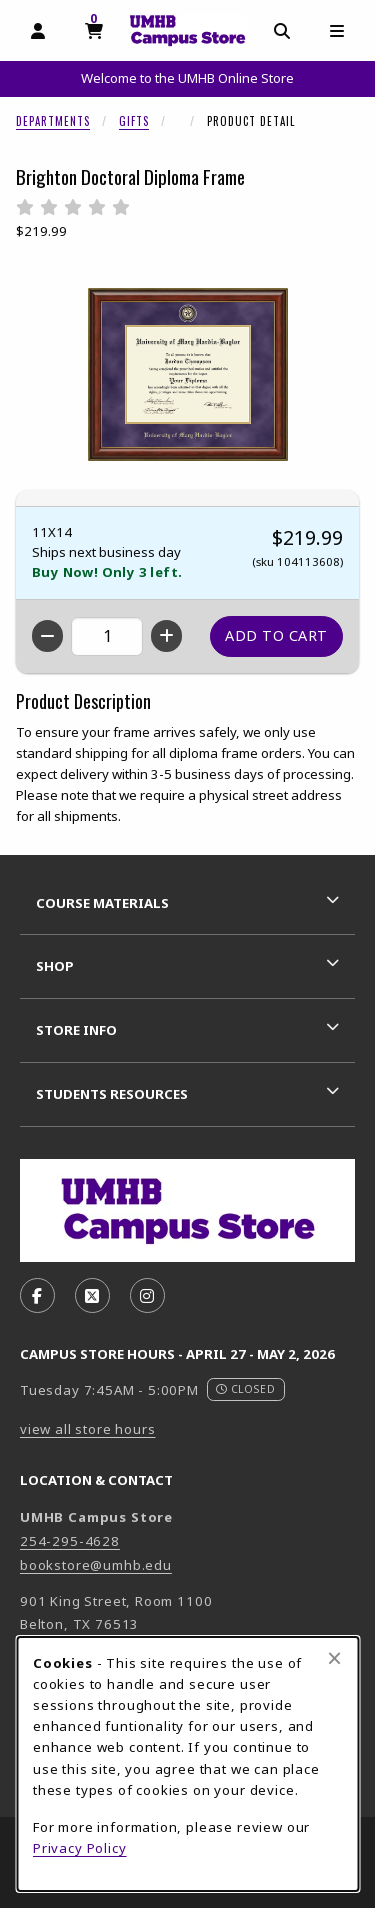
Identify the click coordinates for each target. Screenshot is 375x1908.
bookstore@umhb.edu (96, 1565)
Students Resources (112, 1094)
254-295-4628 (70, 1541)
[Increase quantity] (166, 636)
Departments (53, 121)
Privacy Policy (80, 1848)
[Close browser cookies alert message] (334, 1658)
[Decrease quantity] (47, 636)
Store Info (76, 1030)
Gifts (134, 121)
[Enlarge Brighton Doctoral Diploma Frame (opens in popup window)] (188, 374)
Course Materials (102, 903)
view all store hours (88, 1429)
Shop (55, 966)
